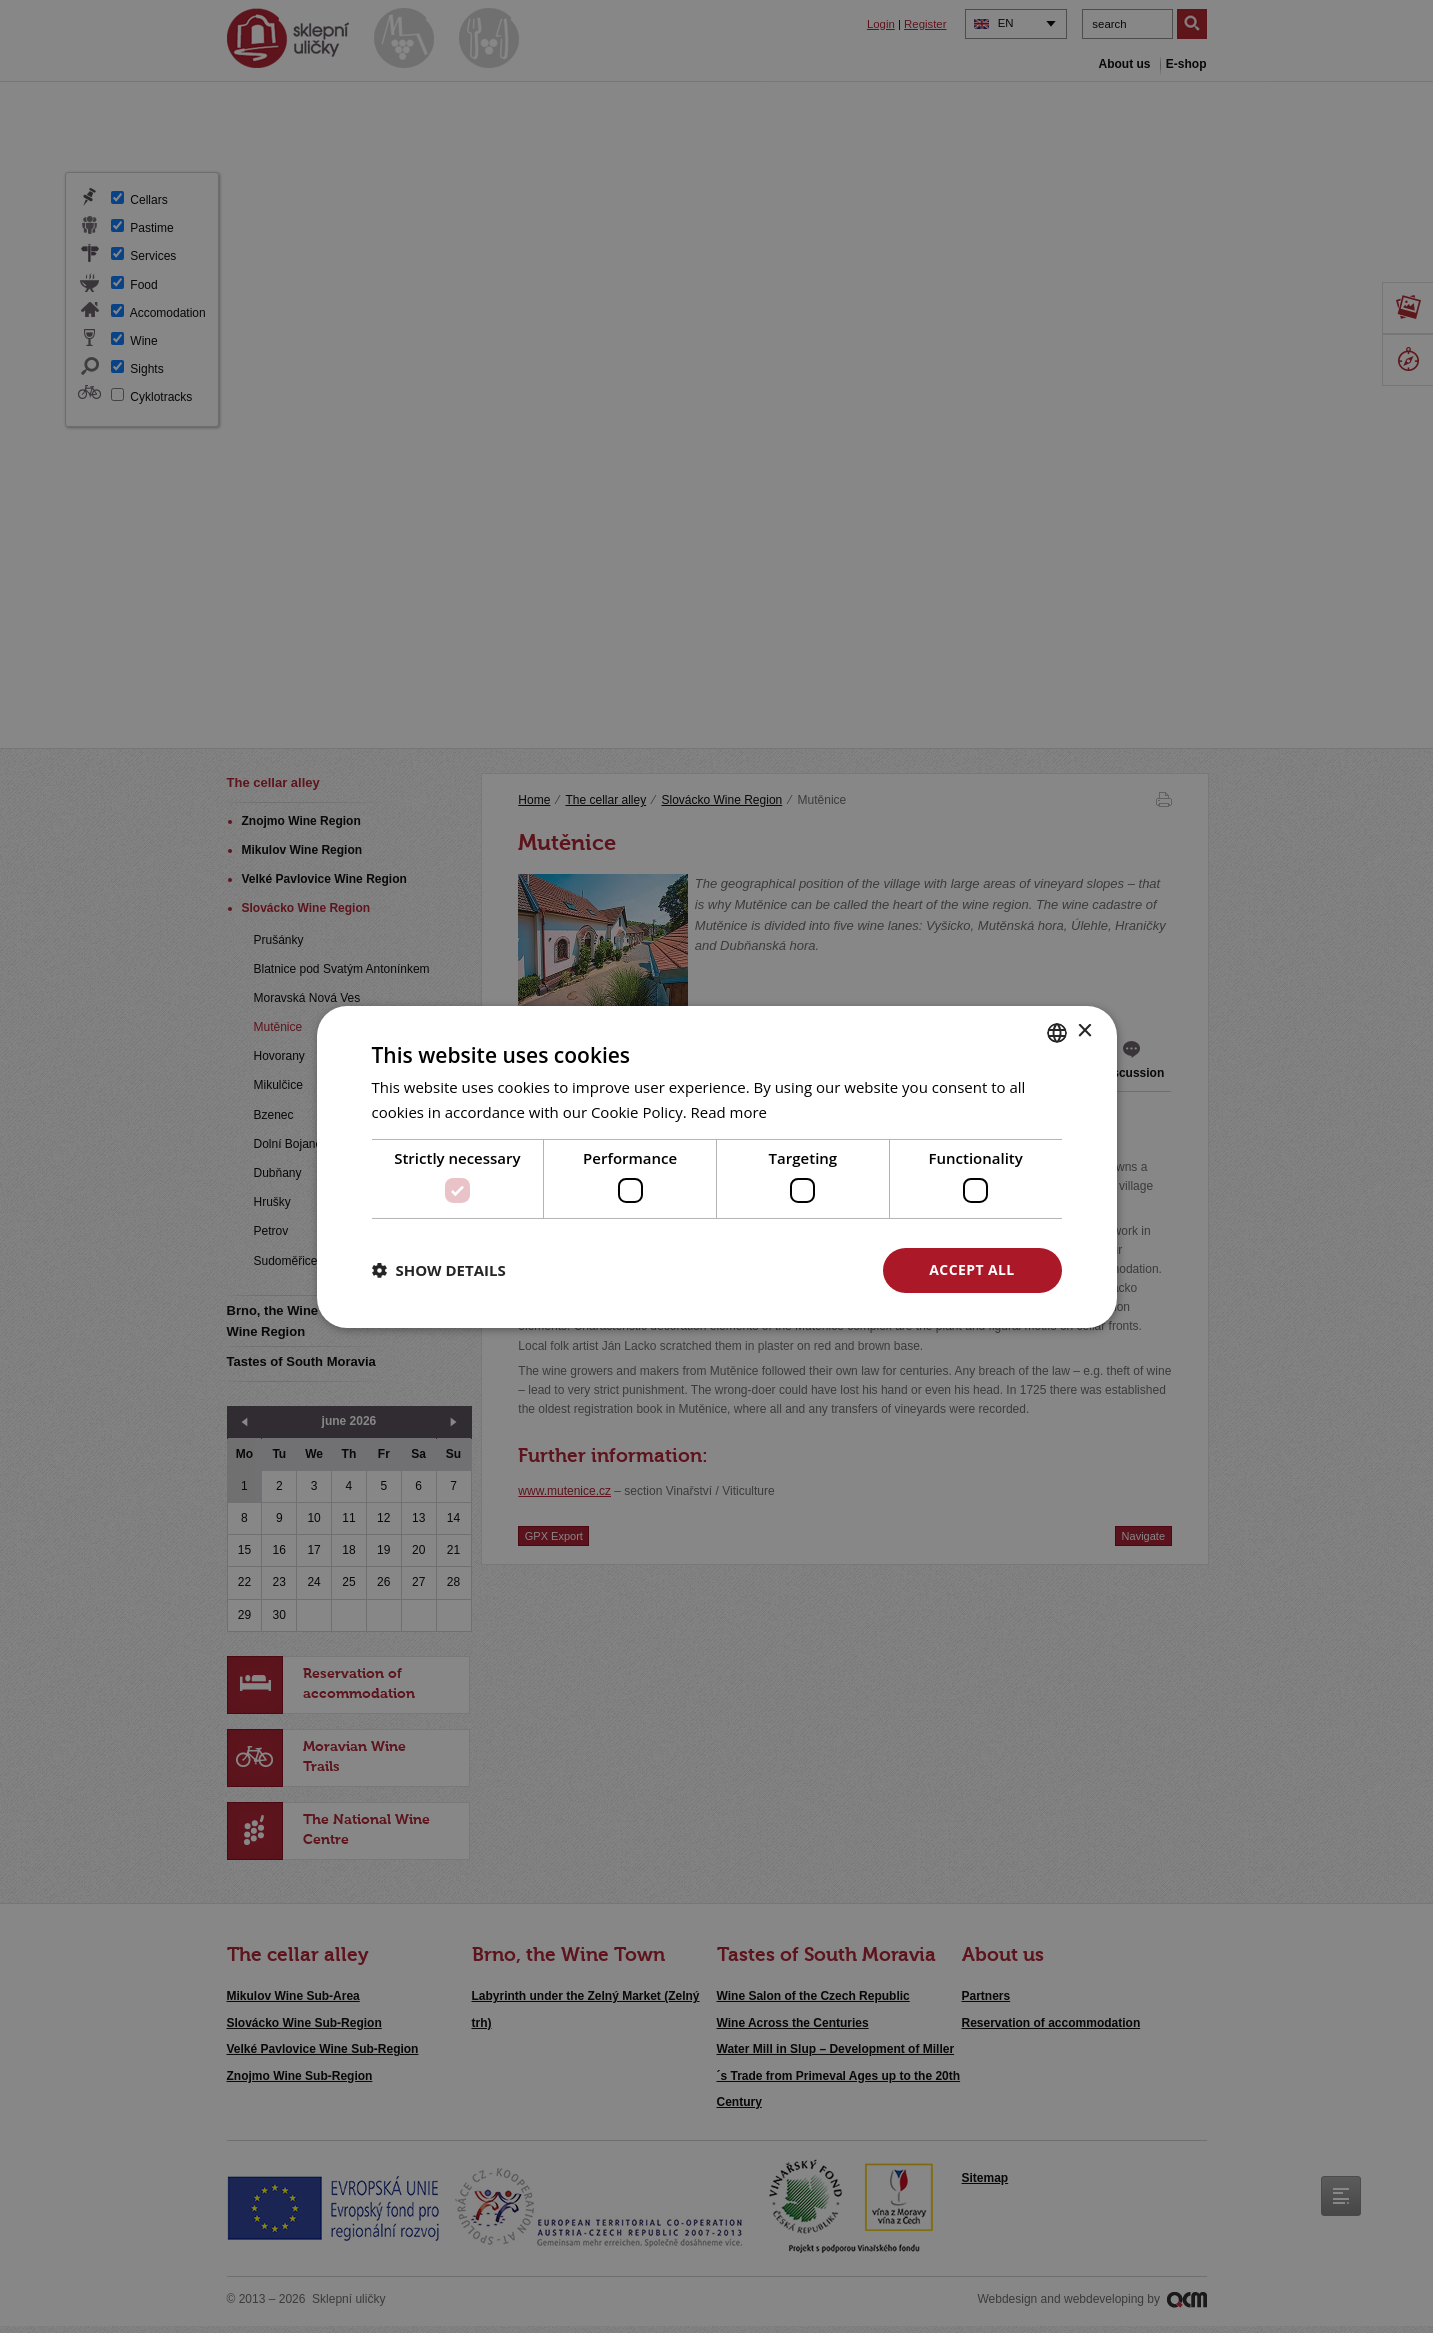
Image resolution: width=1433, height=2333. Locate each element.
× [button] (1084, 1031)
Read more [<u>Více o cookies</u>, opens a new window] (729, 1112)
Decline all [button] (778, 1269)
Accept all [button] (971, 1269)
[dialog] (716, 1166)
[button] (439, 1270)
